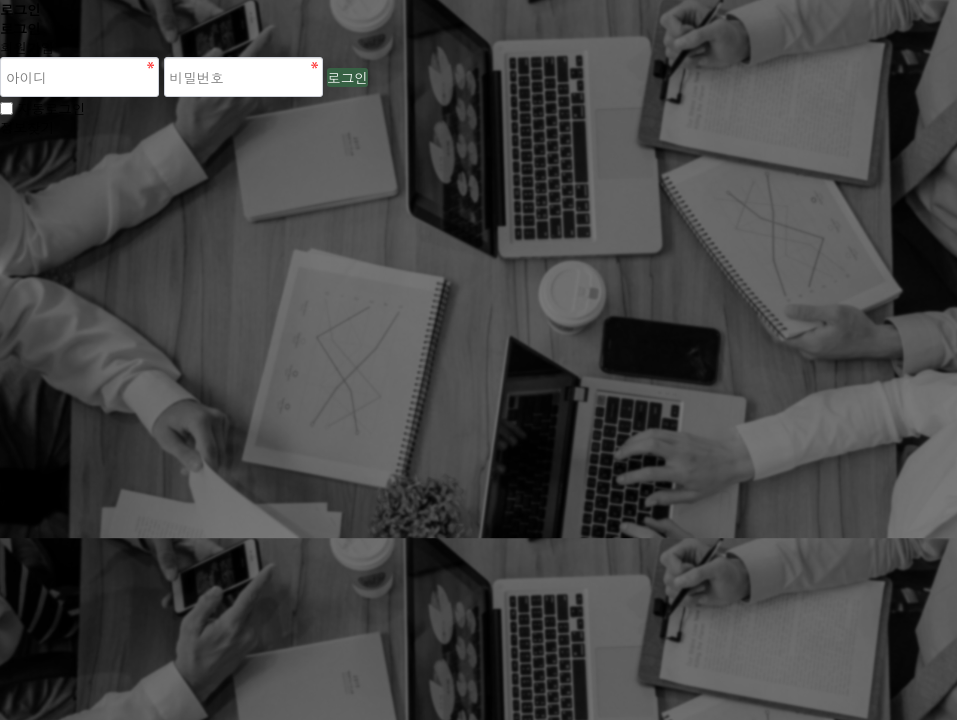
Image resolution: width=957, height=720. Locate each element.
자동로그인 (52, 108)
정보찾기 (27, 127)
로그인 (347, 77)
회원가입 (27, 47)
